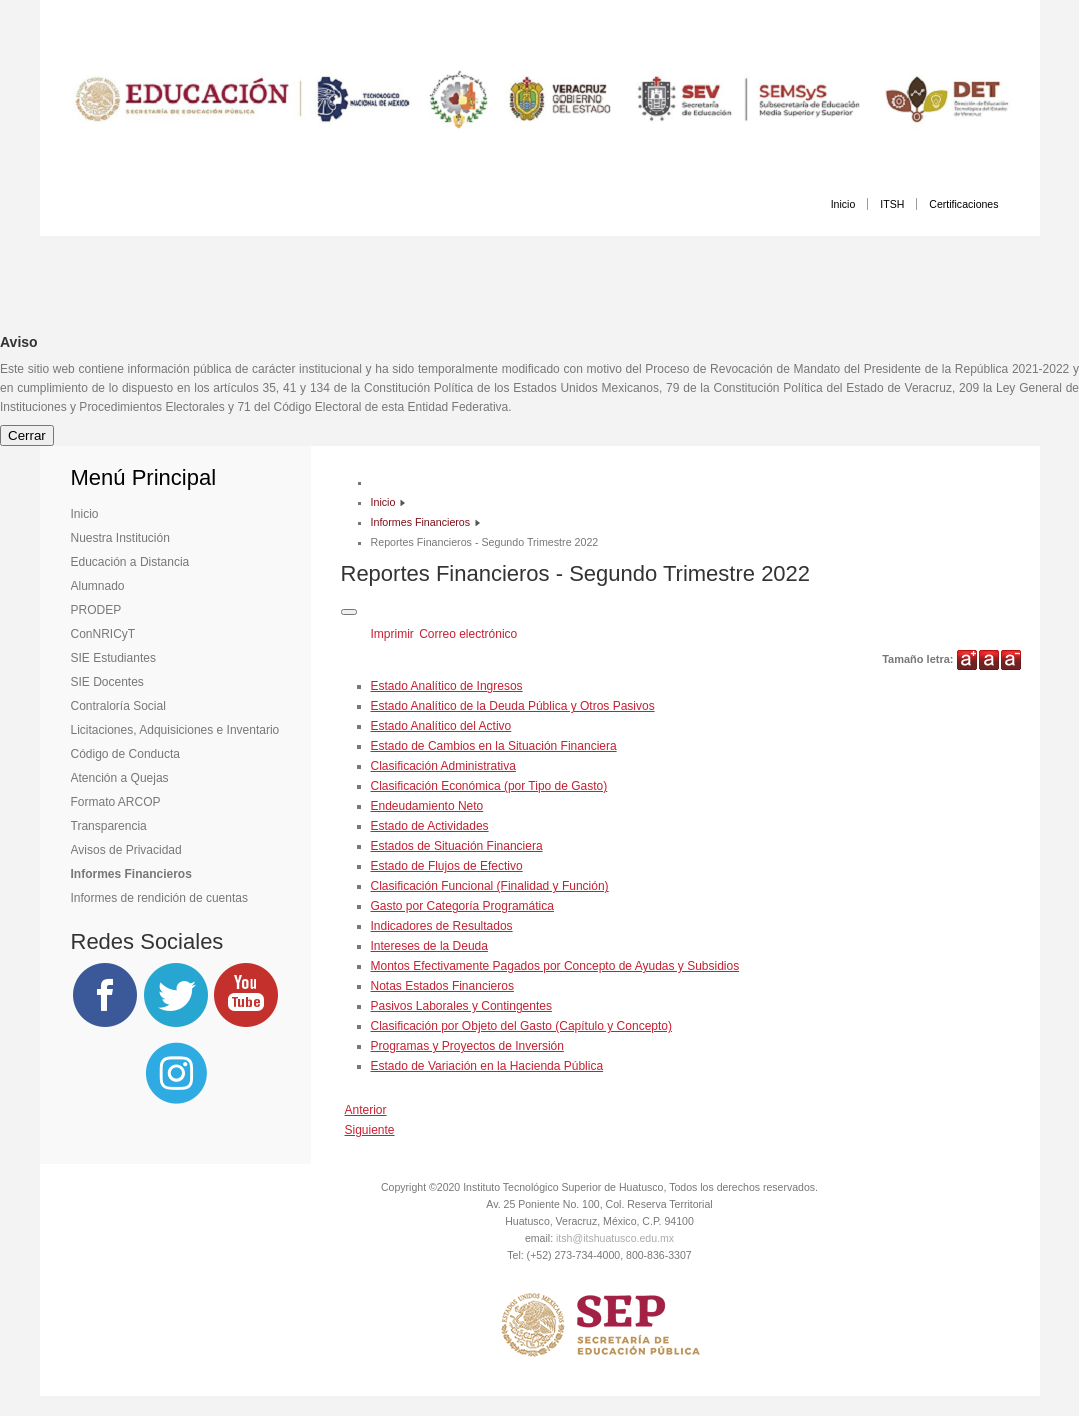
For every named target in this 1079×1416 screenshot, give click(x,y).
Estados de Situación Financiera (457, 846)
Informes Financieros (131, 874)
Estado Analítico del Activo (441, 726)
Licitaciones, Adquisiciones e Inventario (175, 730)
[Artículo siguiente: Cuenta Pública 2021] (370, 1130)
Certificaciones (963, 204)
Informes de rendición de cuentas (159, 898)
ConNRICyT (103, 634)
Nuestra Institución (120, 538)
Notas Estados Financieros (442, 986)
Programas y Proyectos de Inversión (467, 1046)
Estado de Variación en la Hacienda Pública (487, 1066)
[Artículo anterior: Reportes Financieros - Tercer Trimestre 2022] (366, 1110)
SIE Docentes (107, 682)
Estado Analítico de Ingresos (447, 686)
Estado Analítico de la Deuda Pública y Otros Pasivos (513, 706)
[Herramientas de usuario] (349, 612)
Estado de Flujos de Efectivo (447, 866)
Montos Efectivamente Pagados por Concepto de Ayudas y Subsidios (555, 966)
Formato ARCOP (116, 802)
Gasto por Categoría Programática (462, 906)
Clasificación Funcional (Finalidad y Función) (490, 886)
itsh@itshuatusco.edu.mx (615, 1238)
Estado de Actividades (430, 826)
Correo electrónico (468, 634)
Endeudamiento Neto (427, 806)
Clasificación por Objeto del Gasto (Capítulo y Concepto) (521, 1026)
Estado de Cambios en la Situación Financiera (494, 746)
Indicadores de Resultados (442, 926)
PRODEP (96, 610)
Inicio (843, 204)
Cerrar (27, 435)
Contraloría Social (118, 706)
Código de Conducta (125, 754)
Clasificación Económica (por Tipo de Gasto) (489, 786)
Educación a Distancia (130, 562)
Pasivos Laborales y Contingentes (461, 1006)
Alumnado (98, 586)
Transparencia (109, 826)
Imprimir (394, 634)
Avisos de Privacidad (126, 850)
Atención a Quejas (120, 778)
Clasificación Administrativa (443, 766)
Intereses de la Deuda (429, 946)
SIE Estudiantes (113, 658)
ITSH (892, 204)
